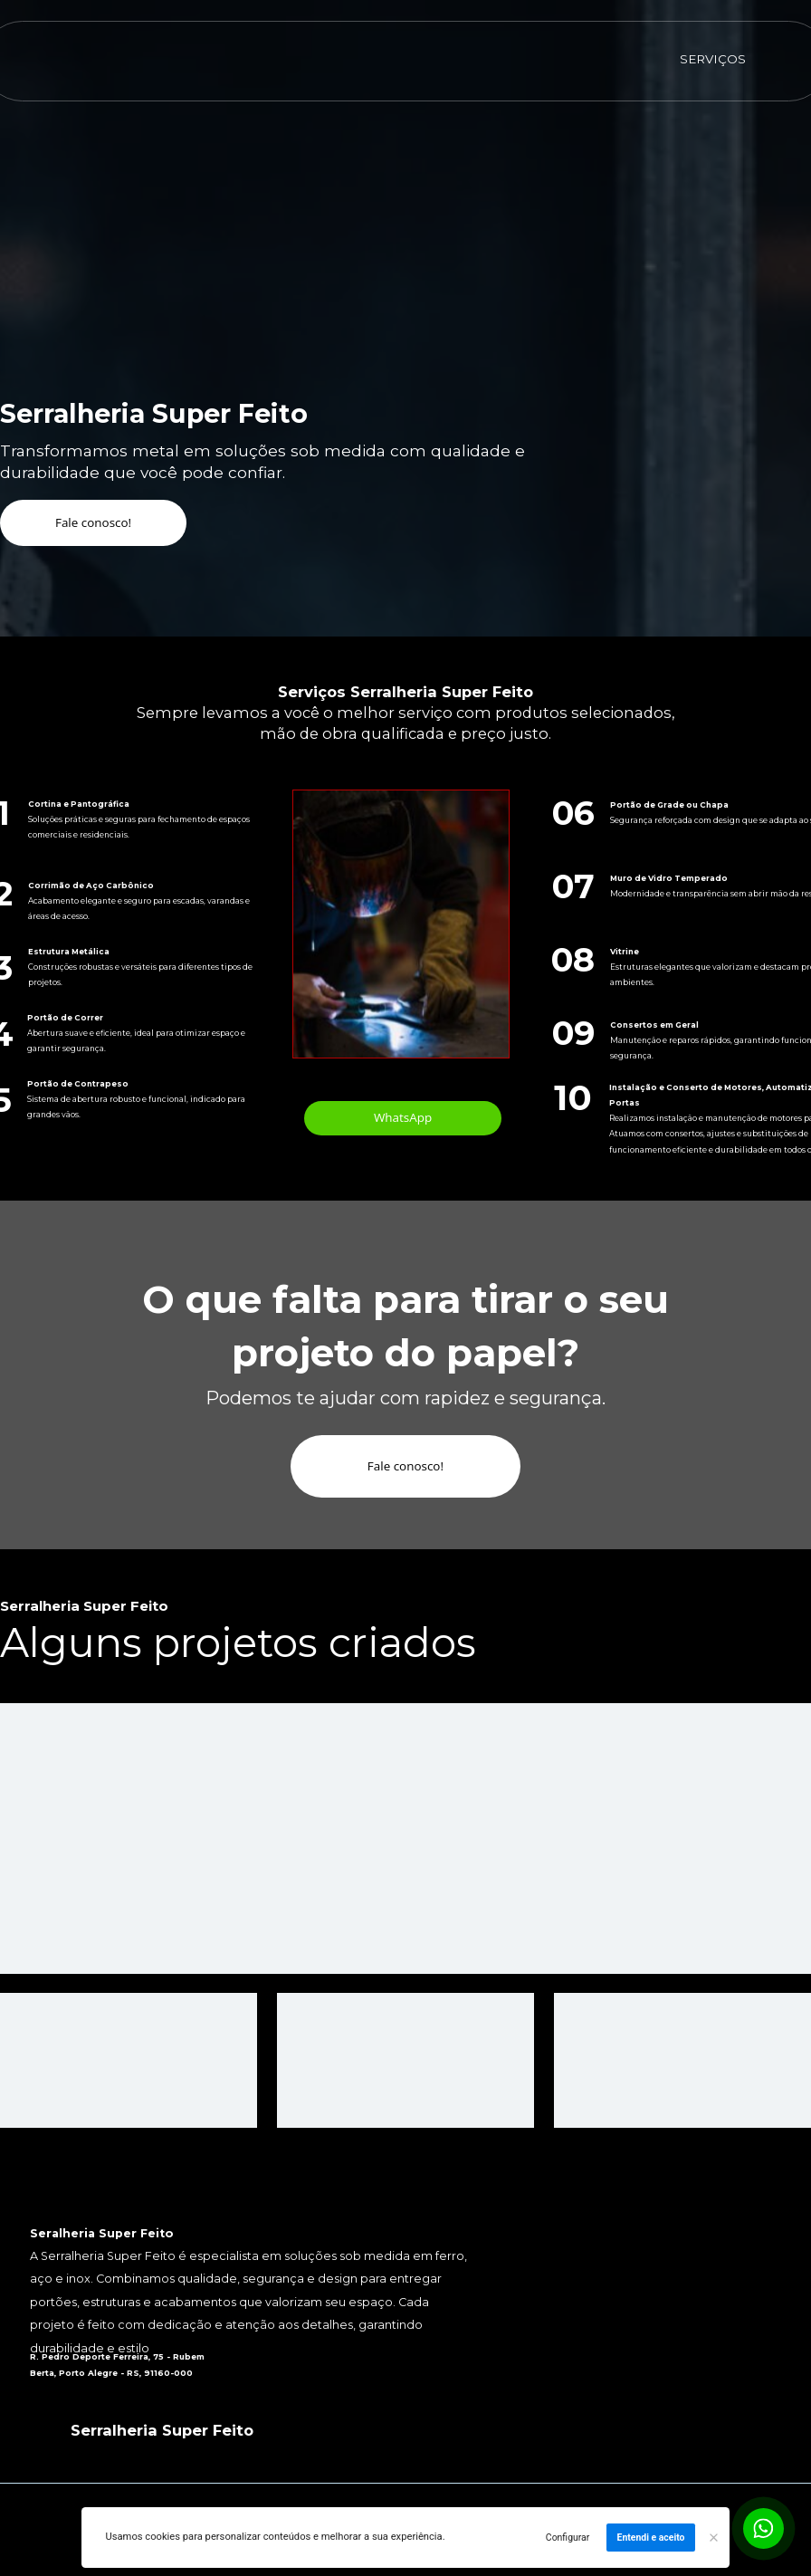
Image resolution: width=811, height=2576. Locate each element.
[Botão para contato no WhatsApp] (763, 2528)
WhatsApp (403, 1117)
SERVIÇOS (713, 59)
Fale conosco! (93, 522)
